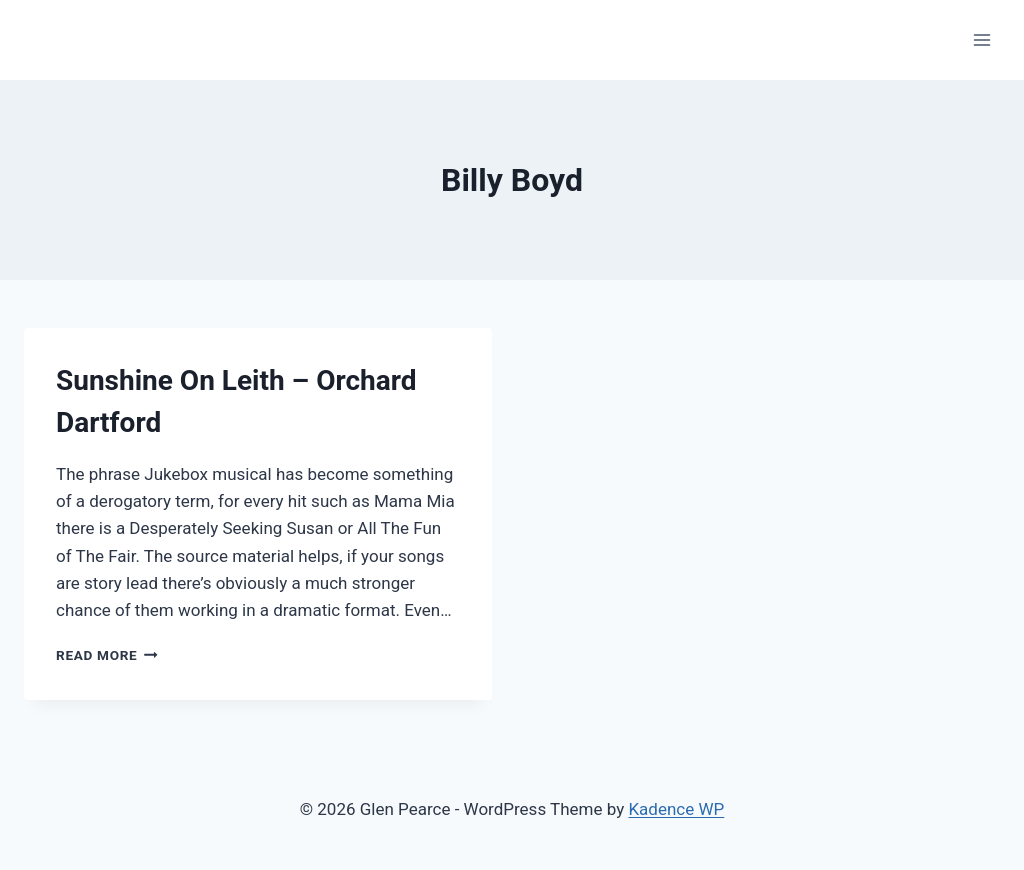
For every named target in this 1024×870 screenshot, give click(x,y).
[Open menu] (981, 39)
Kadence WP (676, 809)
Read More (107, 655)
